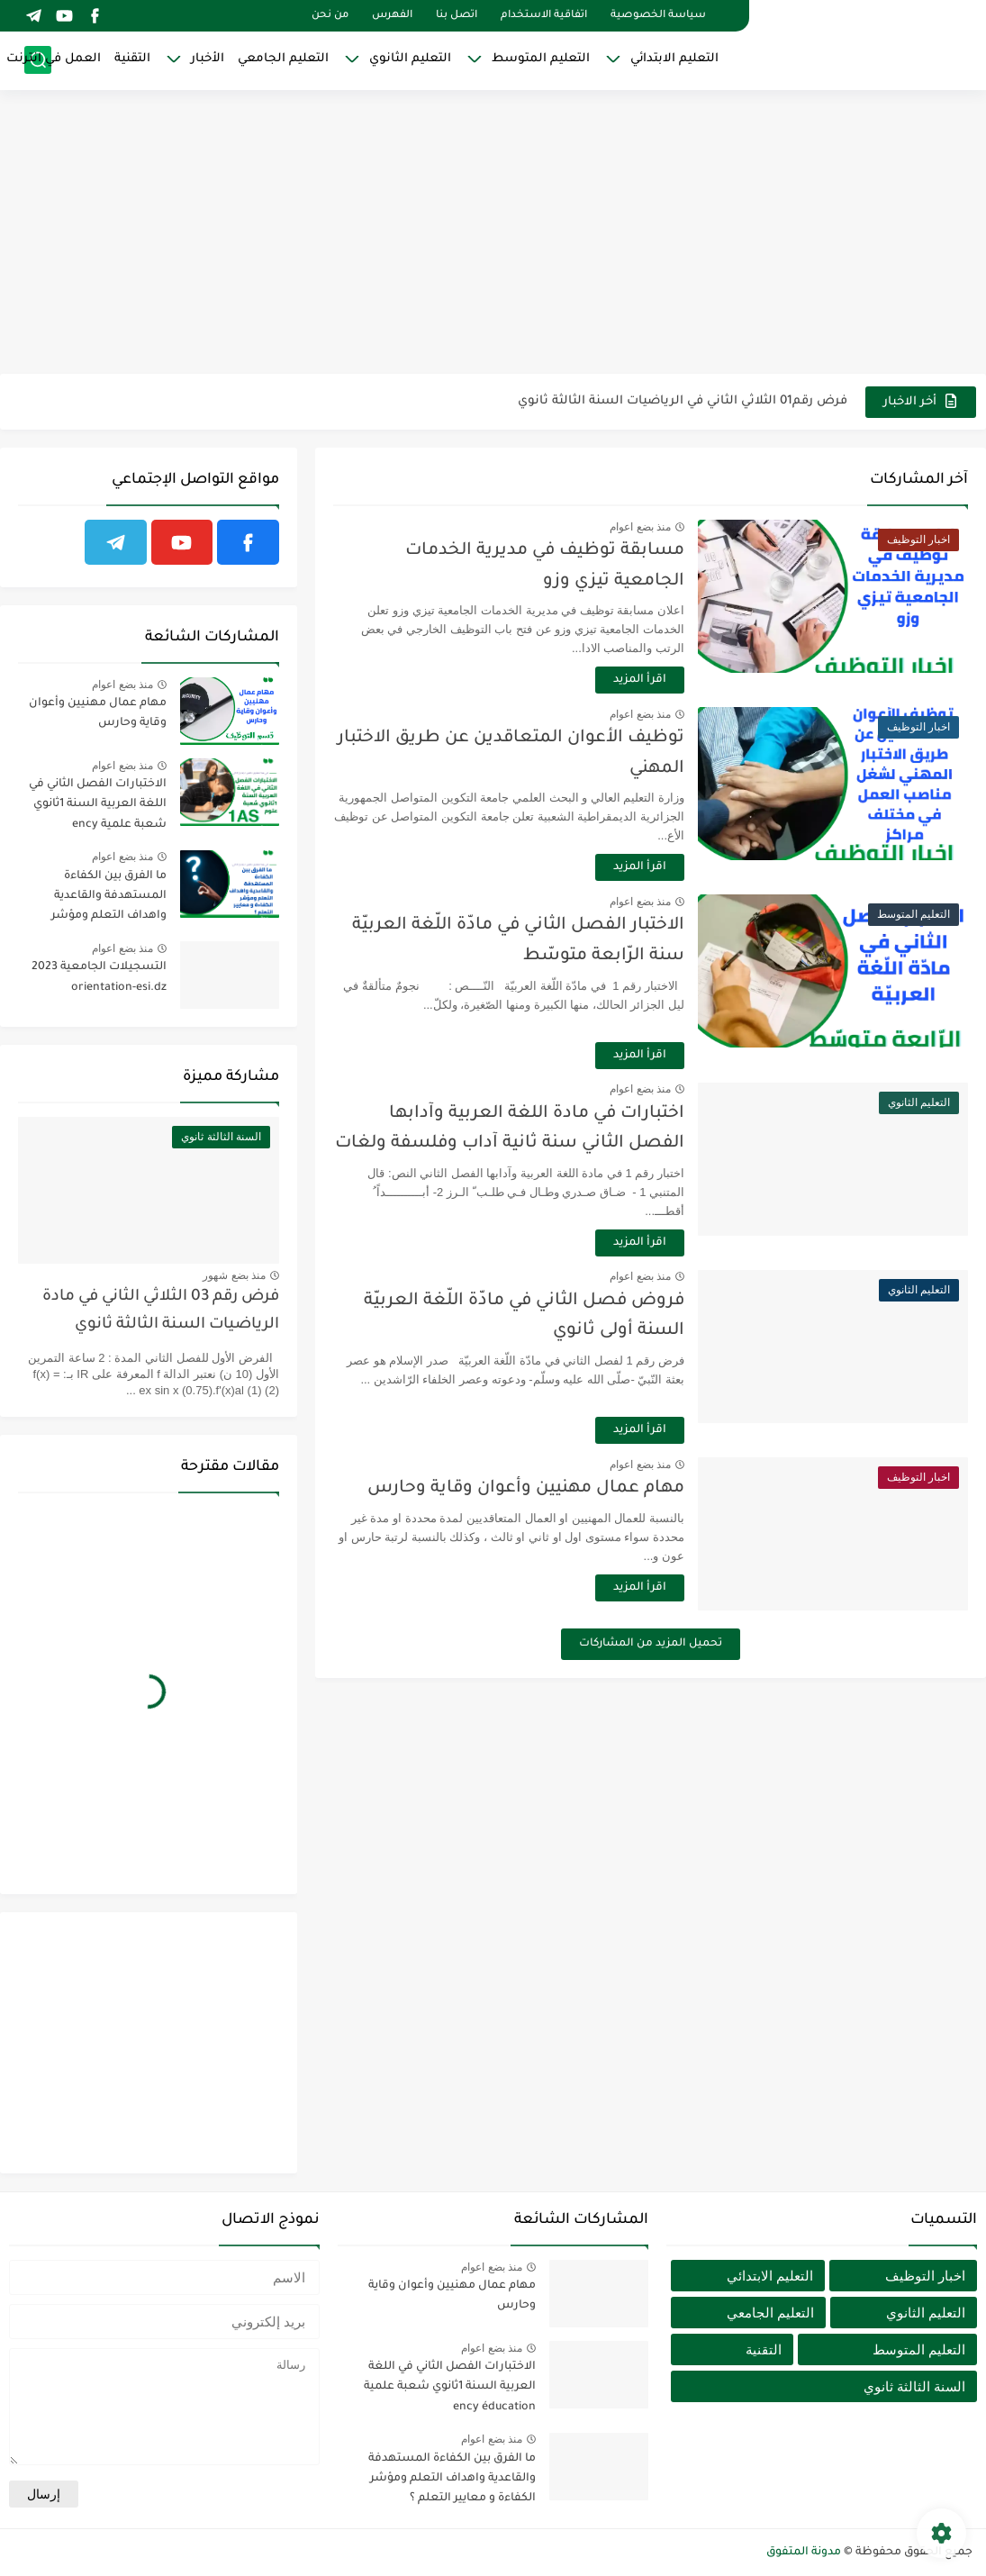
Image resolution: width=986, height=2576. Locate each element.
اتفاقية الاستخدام (544, 16)
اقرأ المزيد (639, 680)
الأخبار (207, 59)
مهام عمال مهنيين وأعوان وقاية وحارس (525, 1488)
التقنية (132, 59)
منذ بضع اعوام (640, 527)
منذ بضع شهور (234, 1275)
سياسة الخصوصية (658, 16)
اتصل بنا (456, 16)
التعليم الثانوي (410, 59)
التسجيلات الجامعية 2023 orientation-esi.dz (99, 977)
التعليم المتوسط (541, 59)
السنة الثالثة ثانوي (914, 2386)
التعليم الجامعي (283, 59)
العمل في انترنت (53, 59)
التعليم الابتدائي (674, 59)
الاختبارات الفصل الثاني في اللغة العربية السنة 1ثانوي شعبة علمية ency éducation (98, 807)
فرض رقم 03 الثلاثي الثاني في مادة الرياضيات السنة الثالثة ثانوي (160, 1311)
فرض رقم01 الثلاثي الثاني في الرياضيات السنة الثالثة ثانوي (682, 401)
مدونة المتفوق (803, 2552)
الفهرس (392, 16)
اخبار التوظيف (925, 2275)
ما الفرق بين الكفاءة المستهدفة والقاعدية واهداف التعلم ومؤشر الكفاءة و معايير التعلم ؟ (104, 899)
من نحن (330, 16)
